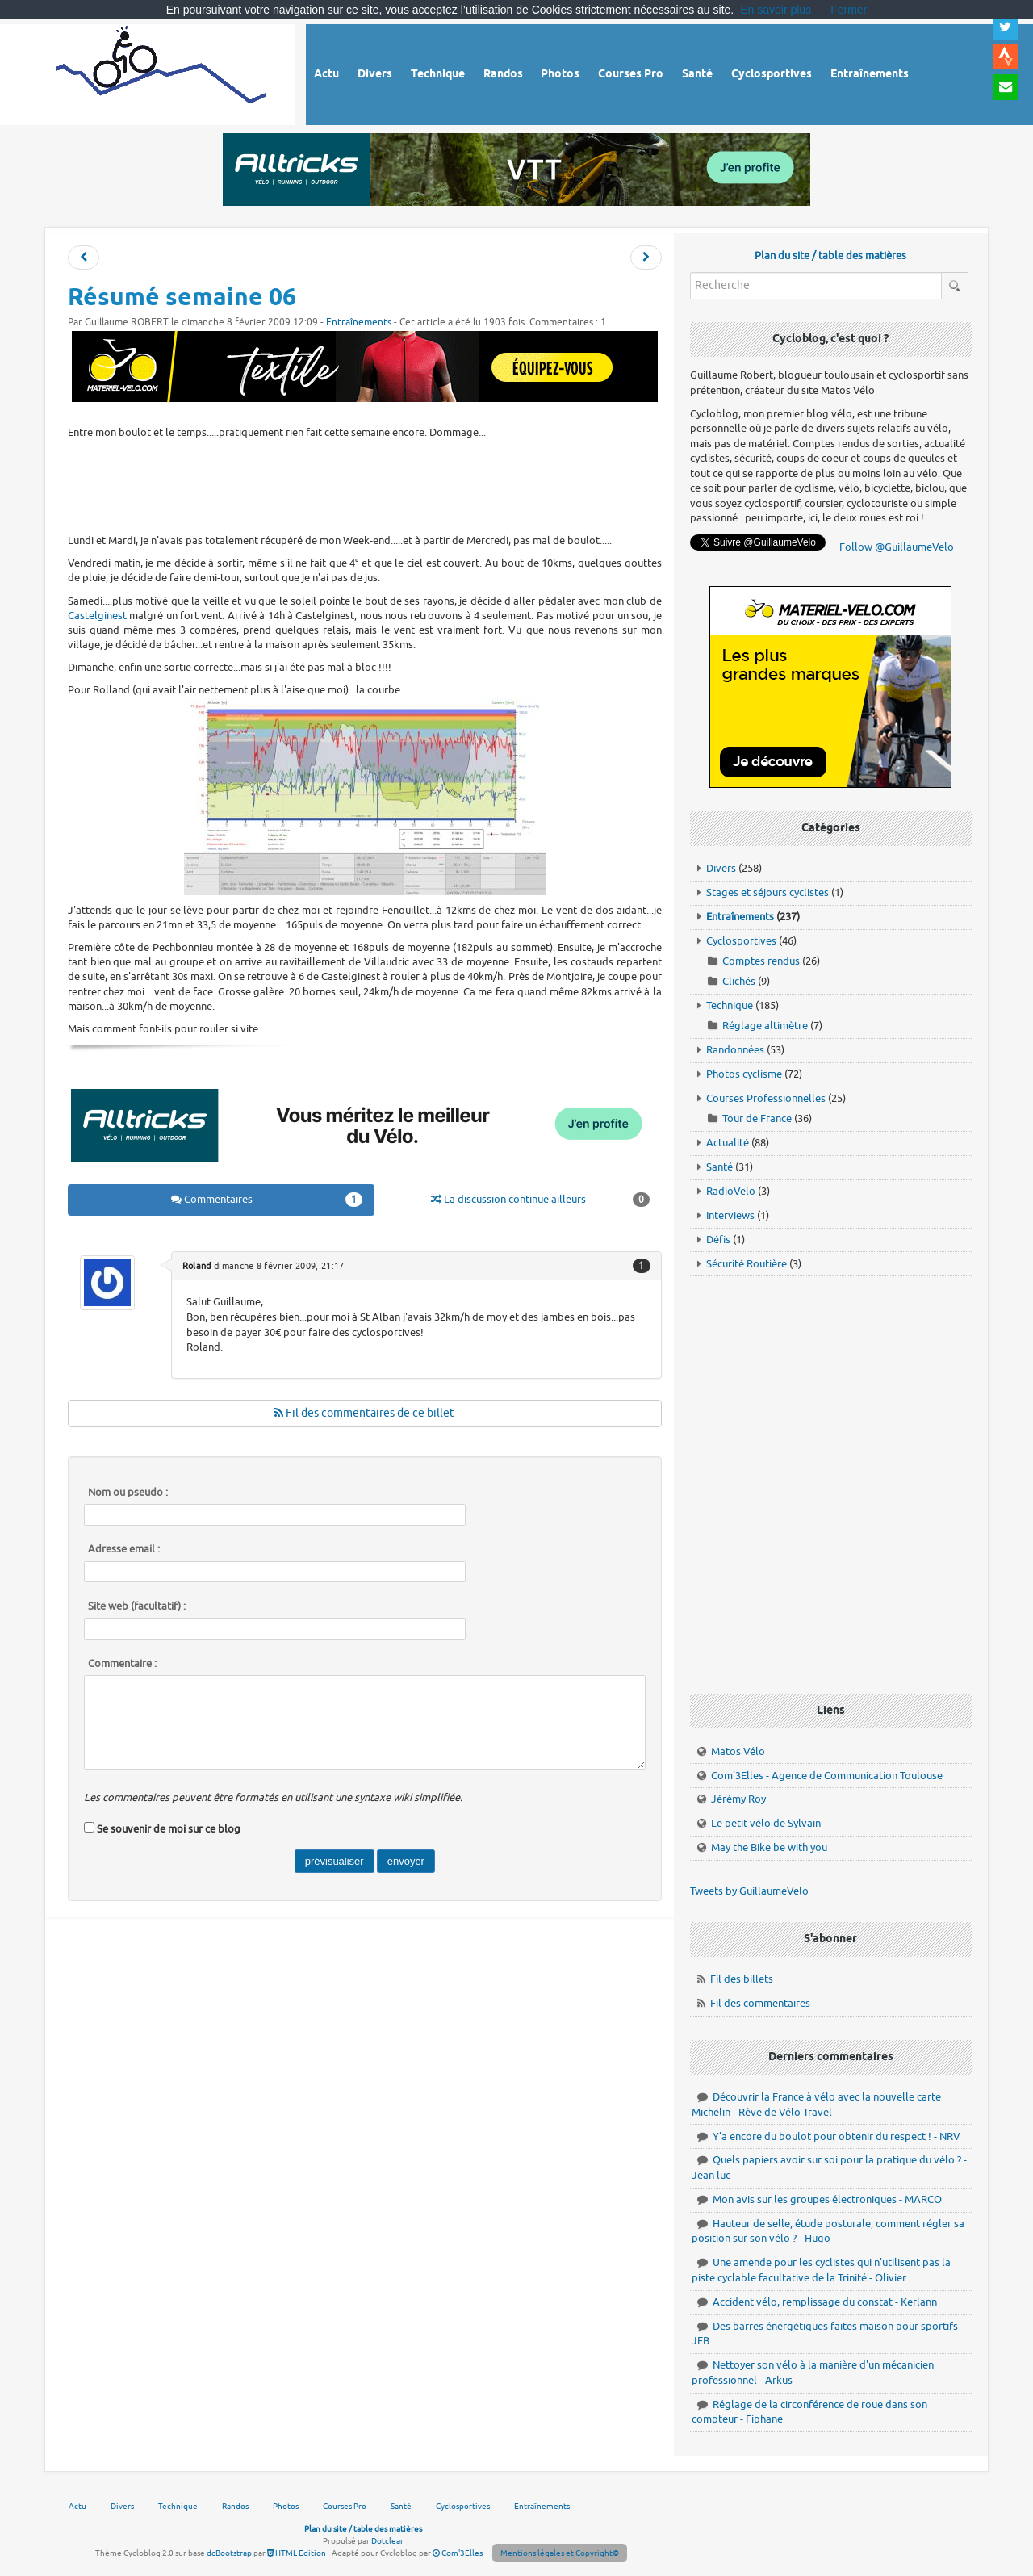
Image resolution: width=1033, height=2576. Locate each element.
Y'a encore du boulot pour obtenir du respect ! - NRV (836, 2136)
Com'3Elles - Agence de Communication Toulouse (827, 1775)
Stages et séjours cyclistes (767, 892)
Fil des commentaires (760, 2003)
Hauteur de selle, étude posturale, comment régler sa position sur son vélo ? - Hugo (828, 2231)
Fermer (848, 9)
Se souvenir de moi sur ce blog (168, 1829)
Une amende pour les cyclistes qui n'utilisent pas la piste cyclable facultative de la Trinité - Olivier (821, 2270)
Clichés (738, 981)
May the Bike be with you (769, 1847)
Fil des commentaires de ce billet (364, 1413)
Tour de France (757, 1118)
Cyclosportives (741, 941)
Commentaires (267, 1199)
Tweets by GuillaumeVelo (749, 1891)
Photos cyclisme (744, 1074)
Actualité (727, 1143)
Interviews (730, 1215)
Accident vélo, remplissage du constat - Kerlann (825, 2302)
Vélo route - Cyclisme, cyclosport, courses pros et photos (162, 72)
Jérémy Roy (738, 1799)
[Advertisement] (365, 484)
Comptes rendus (761, 961)
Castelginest (97, 615)
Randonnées (735, 1050)
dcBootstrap (229, 2553)
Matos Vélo (738, 1751)
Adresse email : (124, 1549)
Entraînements (358, 322)
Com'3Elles (458, 2553)
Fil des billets (741, 1979)
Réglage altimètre (765, 1025)
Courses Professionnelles (766, 1098)
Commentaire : (122, 1663)
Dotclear (387, 2541)
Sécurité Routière (746, 1264)
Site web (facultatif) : (137, 1606)
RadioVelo (730, 1191)
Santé (719, 1167)
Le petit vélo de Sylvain (766, 1823)
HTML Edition (296, 2553)
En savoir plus (775, 9)
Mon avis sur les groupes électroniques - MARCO (827, 2199)
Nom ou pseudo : (128, 1492)
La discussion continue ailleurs (540, 1199)
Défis (718, 1239)
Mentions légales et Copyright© (559, 2553)
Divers (721, 868)
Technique (729, 1005)
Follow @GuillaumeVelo (896, 547)
